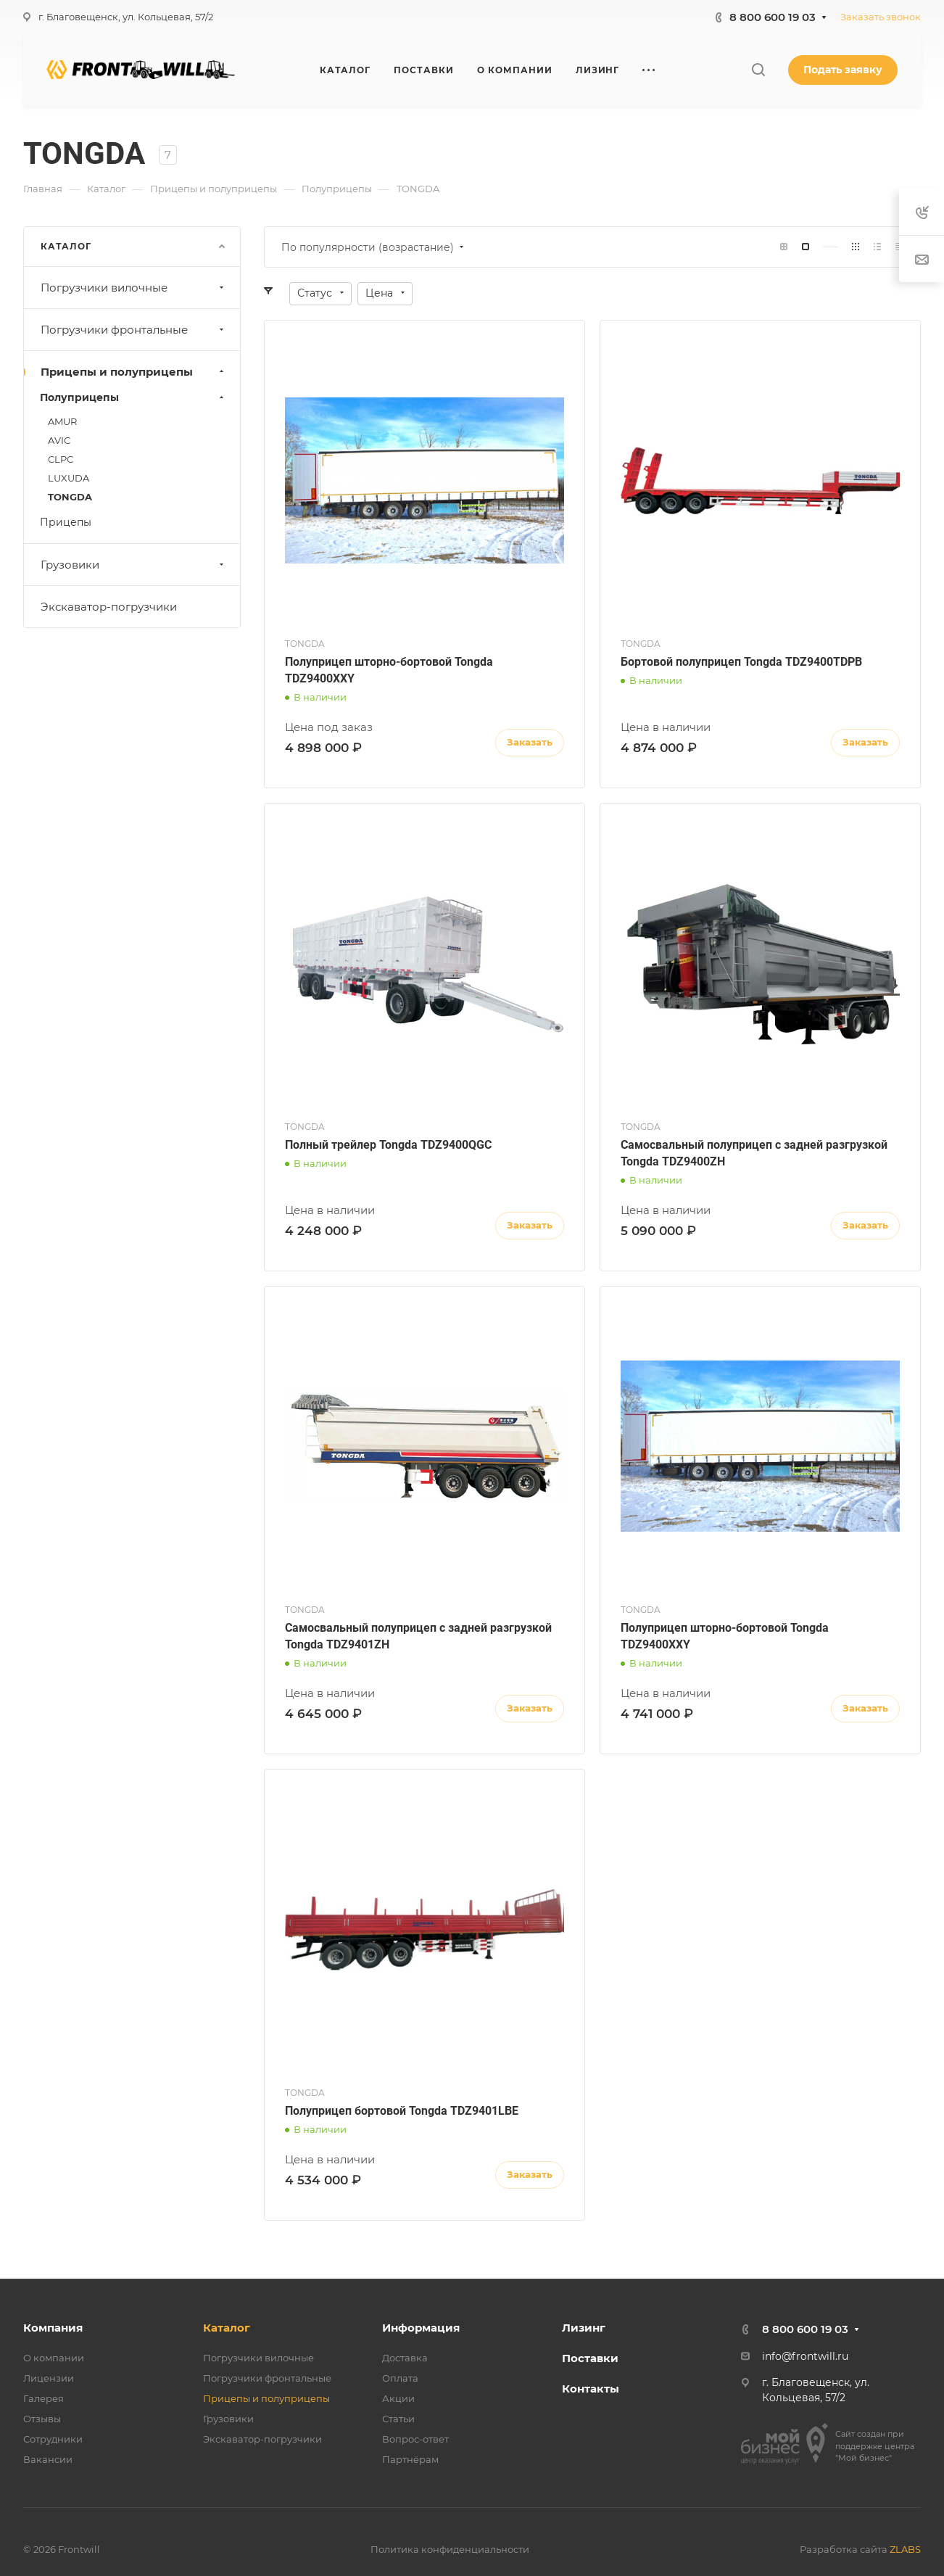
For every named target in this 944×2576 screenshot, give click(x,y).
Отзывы (42, 2418)
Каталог (226, 2327)
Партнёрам (410, 2459)
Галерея (43, 2398)
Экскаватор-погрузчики (109, 607)
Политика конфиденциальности (449, 2549)
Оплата (400, 2378)
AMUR (62, 421)
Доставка (405, 2358)
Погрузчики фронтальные (134, 330)
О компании (53, 2358)
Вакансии (48, 2459)
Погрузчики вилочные (134, 287)
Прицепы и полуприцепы (134, 372)
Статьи (398, 2418)
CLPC (60, 459)
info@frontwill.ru (805, 2356)
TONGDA (70, 497)
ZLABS (905, 2549)
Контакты (590, 2388)
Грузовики (134, 564)
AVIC (59, 440)
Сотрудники (53, 2439)
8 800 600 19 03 (772, 17)
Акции (398, 2398)
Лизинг (583, 2327)
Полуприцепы (133, 397)
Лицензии (48, 2378)
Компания (53, 2327)
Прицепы (65, 522)
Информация (421, 2327)
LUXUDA (68, 478)
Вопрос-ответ (415, 2439)
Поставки (590, 2358)
